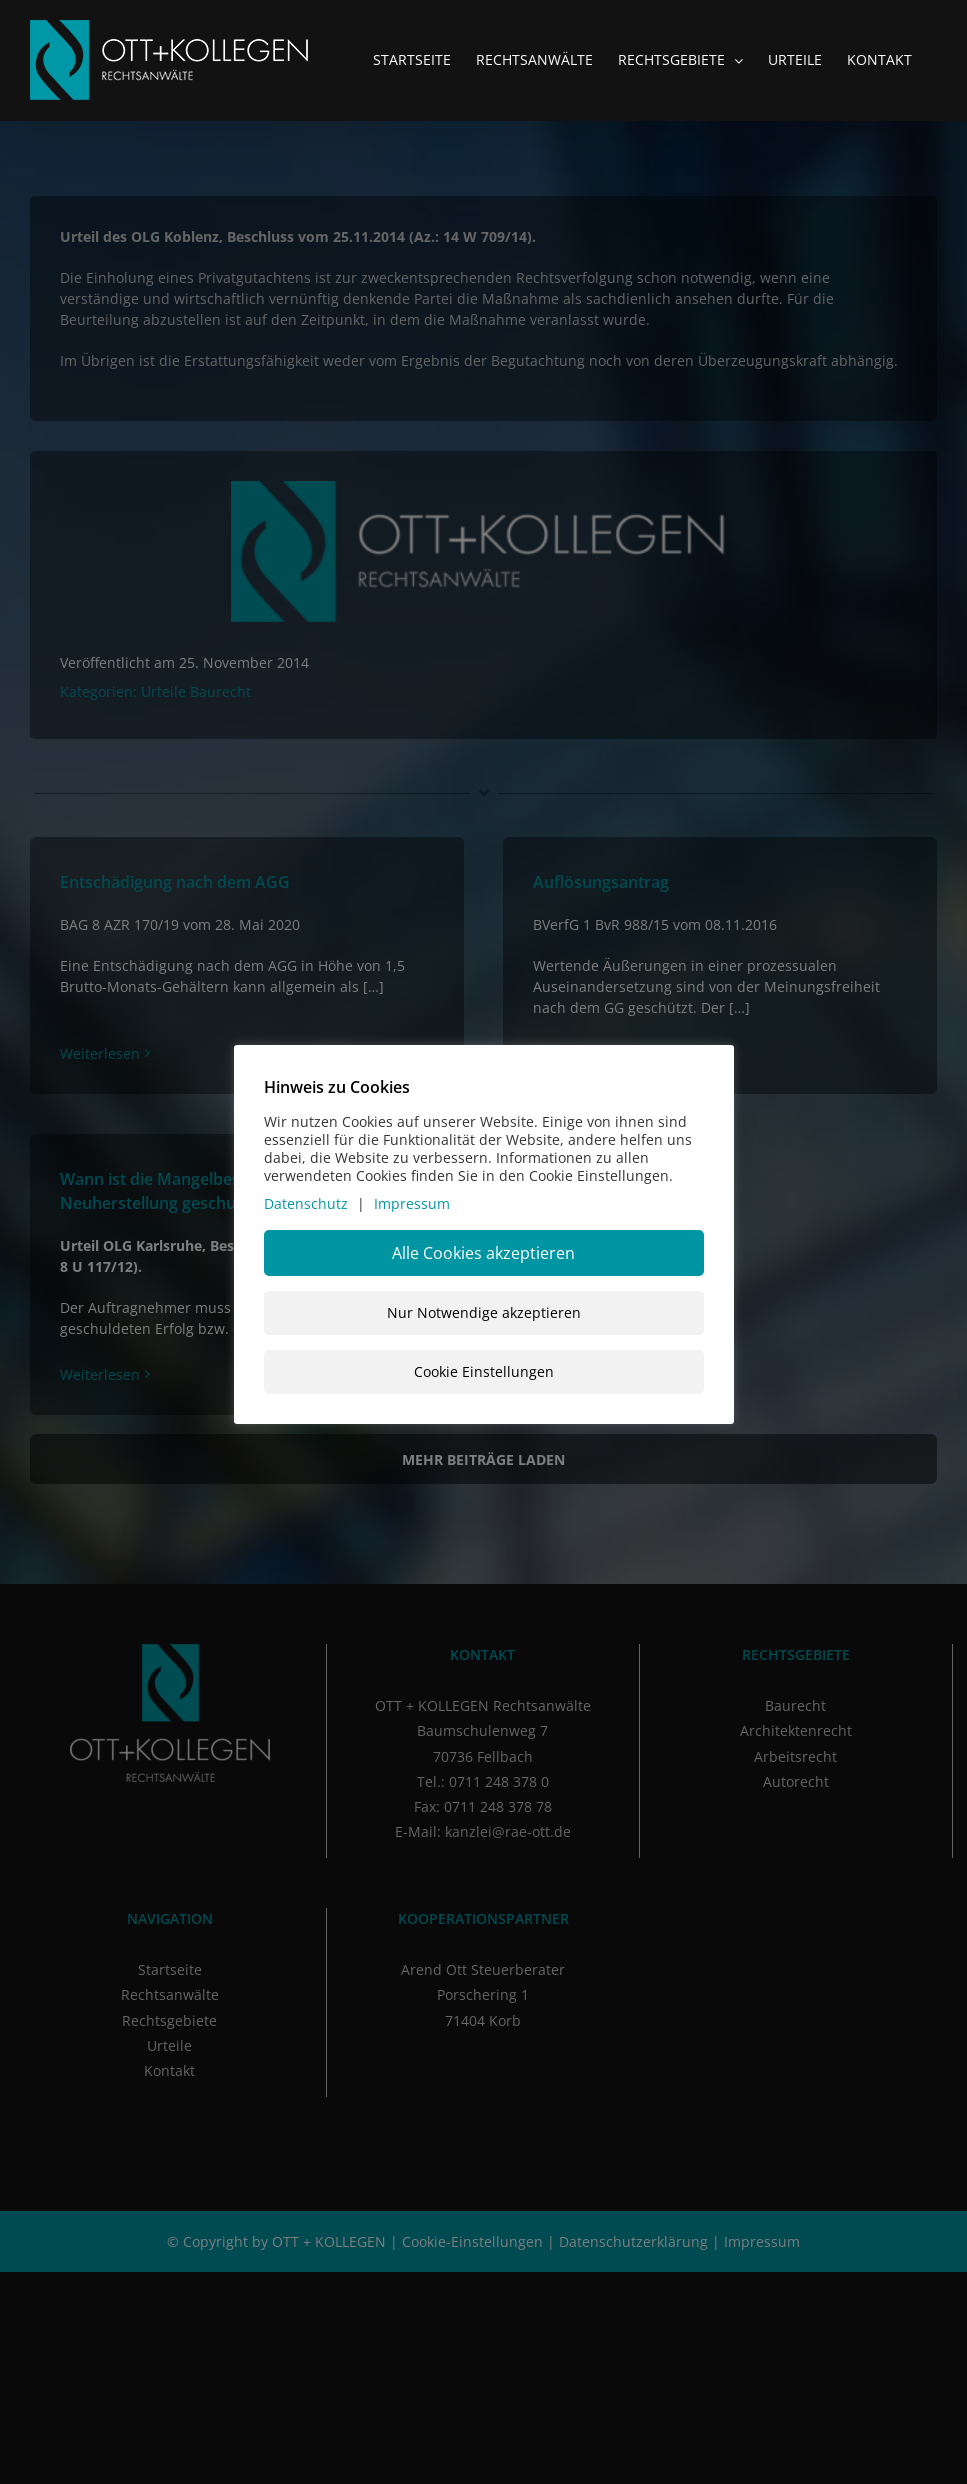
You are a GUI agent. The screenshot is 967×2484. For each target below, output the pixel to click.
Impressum (412, 1203)
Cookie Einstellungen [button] (484, 1371)
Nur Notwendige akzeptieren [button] (484, 1312)
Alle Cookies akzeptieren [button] (483, 1253)
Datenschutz (306, 1203)
